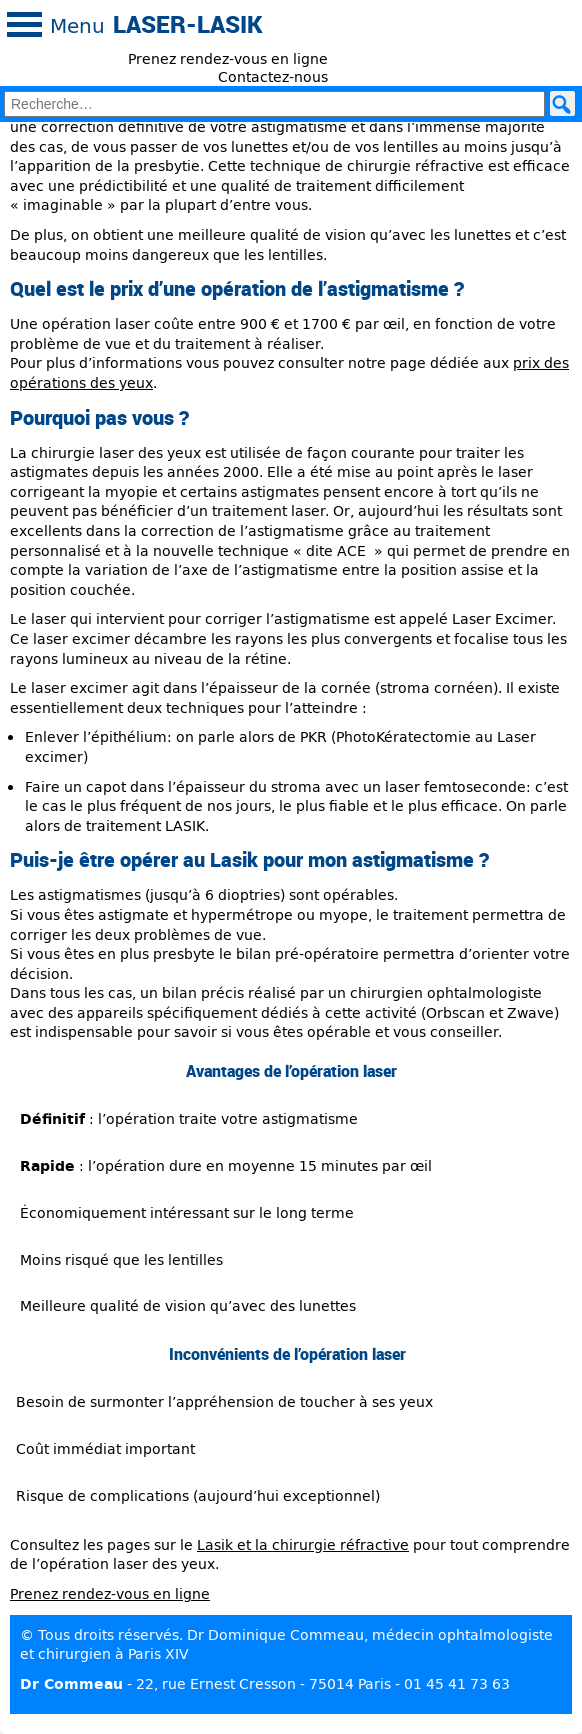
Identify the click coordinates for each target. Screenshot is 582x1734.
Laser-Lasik (188, 24)
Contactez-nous (273, 76)
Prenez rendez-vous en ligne (228, 58)
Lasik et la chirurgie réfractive (303, 1544)
